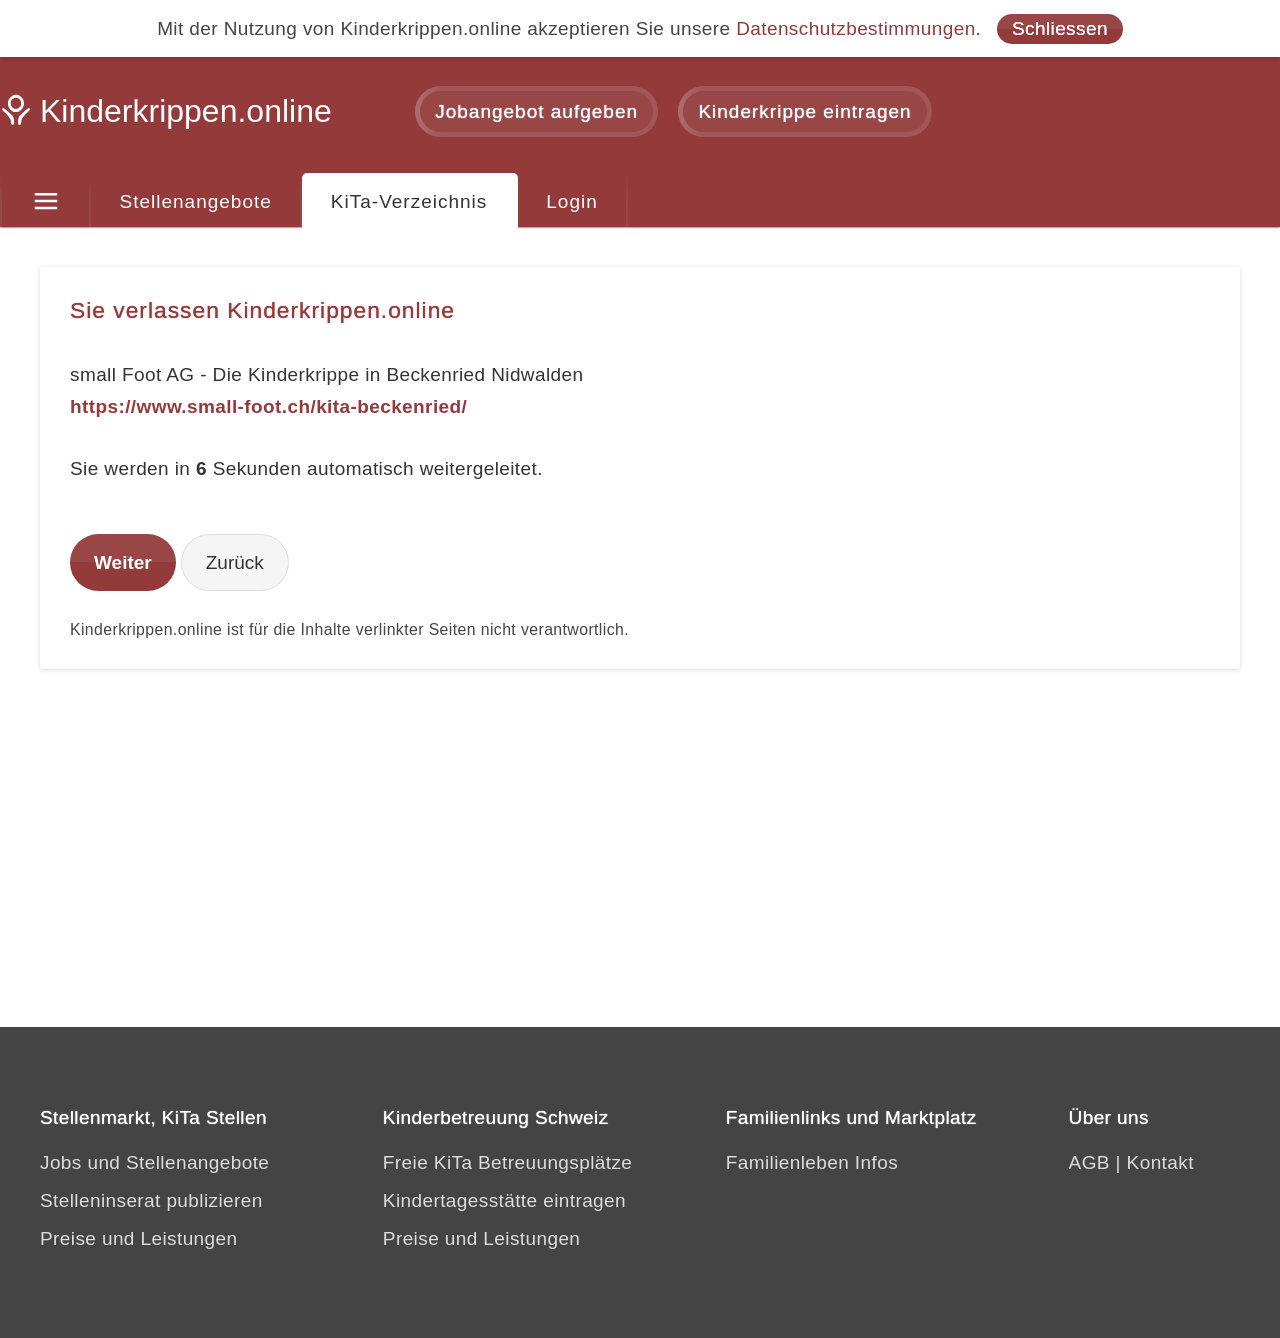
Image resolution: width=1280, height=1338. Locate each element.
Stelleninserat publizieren (151, 1200)
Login (572, 201)
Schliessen (1060, 28)
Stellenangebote (196, 201)
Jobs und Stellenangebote (154, 1162)
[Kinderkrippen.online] (170, 117)
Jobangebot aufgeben (536, 111)
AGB (1089, 1162)
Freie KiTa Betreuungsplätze (508, 1162)
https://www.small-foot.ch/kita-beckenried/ (268, 406)
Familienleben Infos (812, 1162)
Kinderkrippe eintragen (804, 111)
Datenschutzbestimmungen (855, 28)
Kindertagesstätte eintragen (504, 1200)
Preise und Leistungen (138, 1238)
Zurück (235, 562)
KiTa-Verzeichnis (409, 201)
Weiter (123, 562)
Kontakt (1160, 1162)
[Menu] (45, 202)
